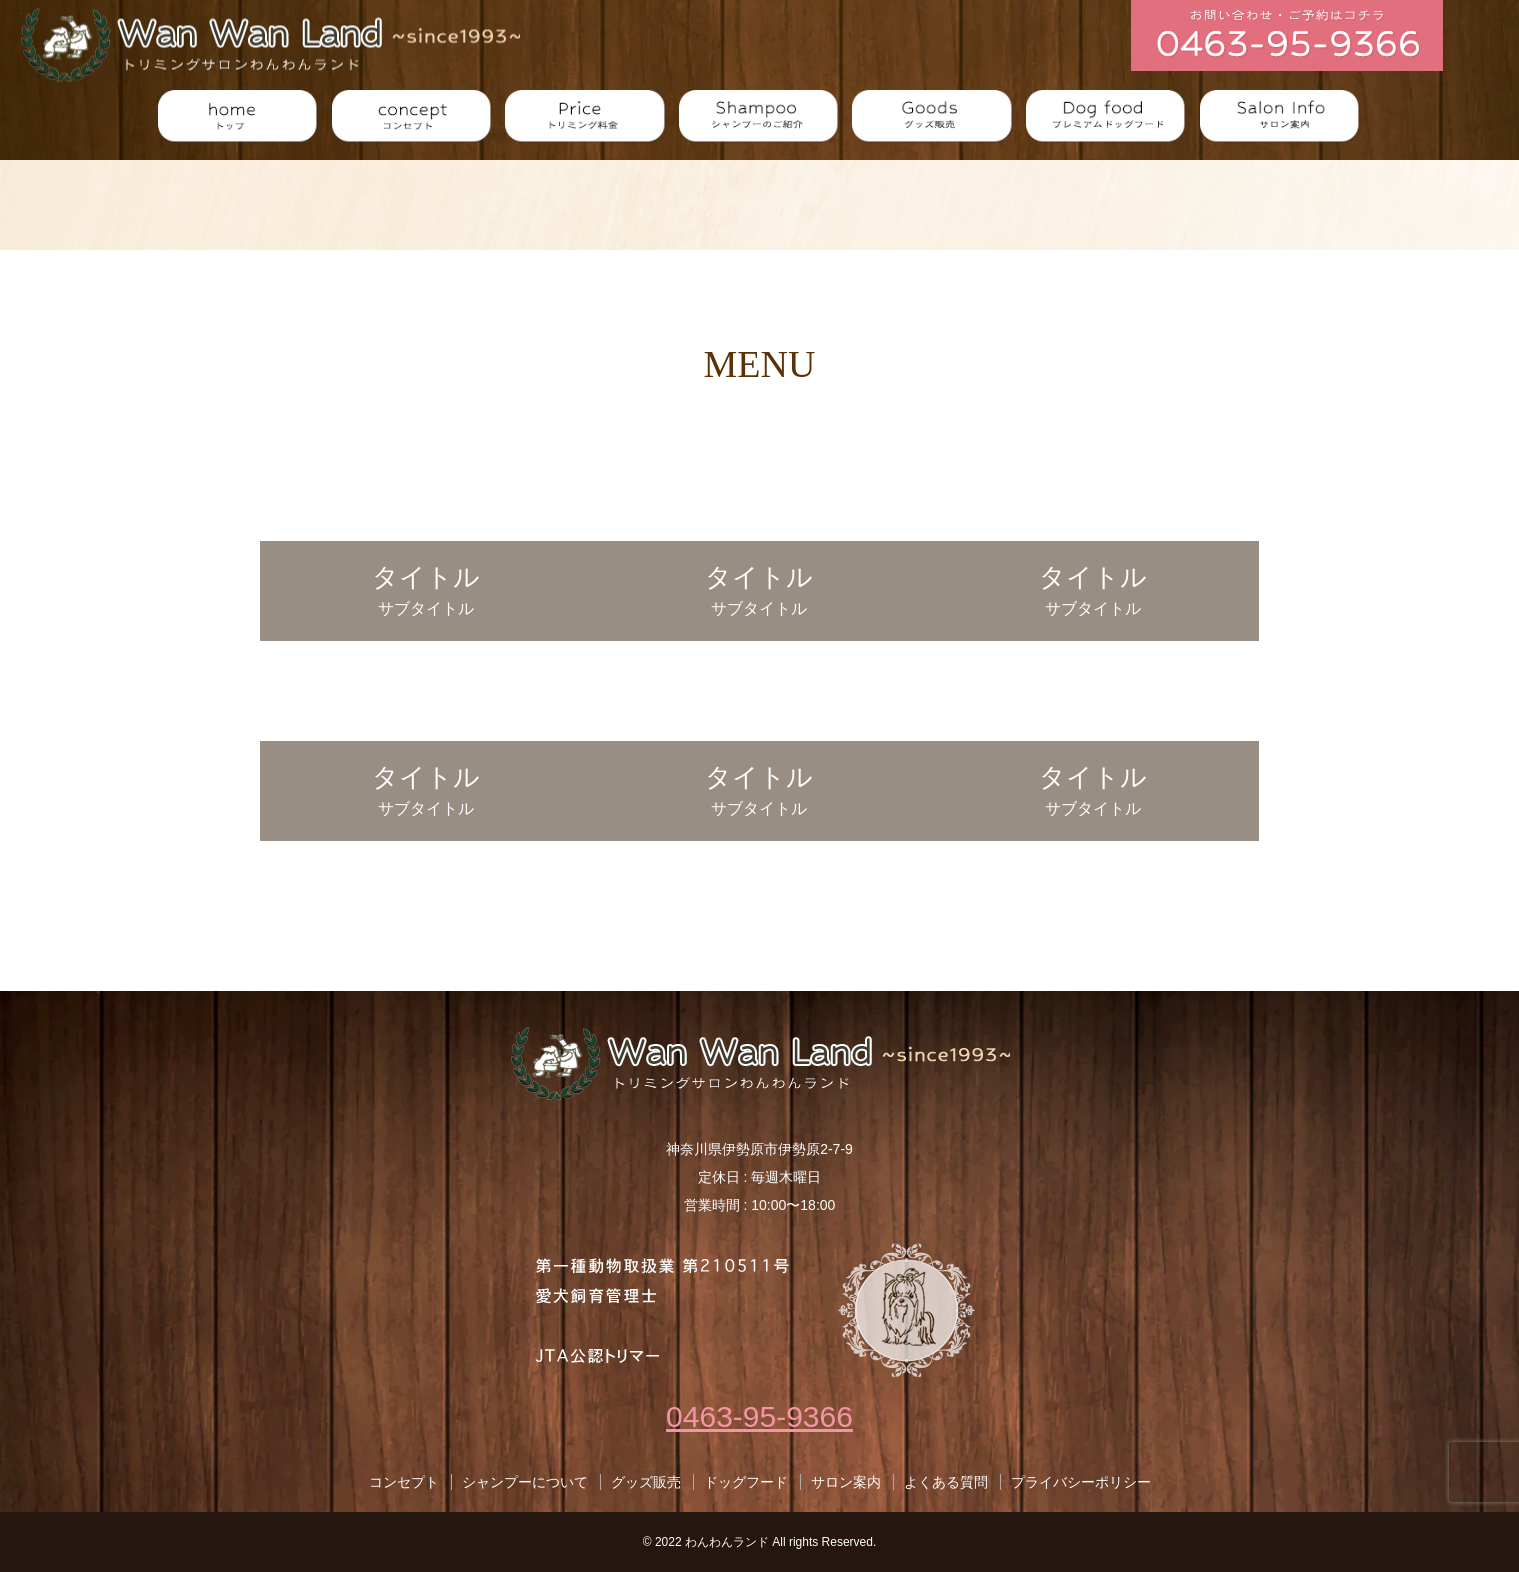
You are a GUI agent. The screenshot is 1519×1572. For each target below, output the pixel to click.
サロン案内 (846, 1482)
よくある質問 (946, 1482)
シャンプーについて (525, 1482)
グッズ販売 (646, 1482)
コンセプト (404, 1482)
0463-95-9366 (759, 1416)
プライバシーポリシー (1081, 1482)
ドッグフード (746, 1482)
